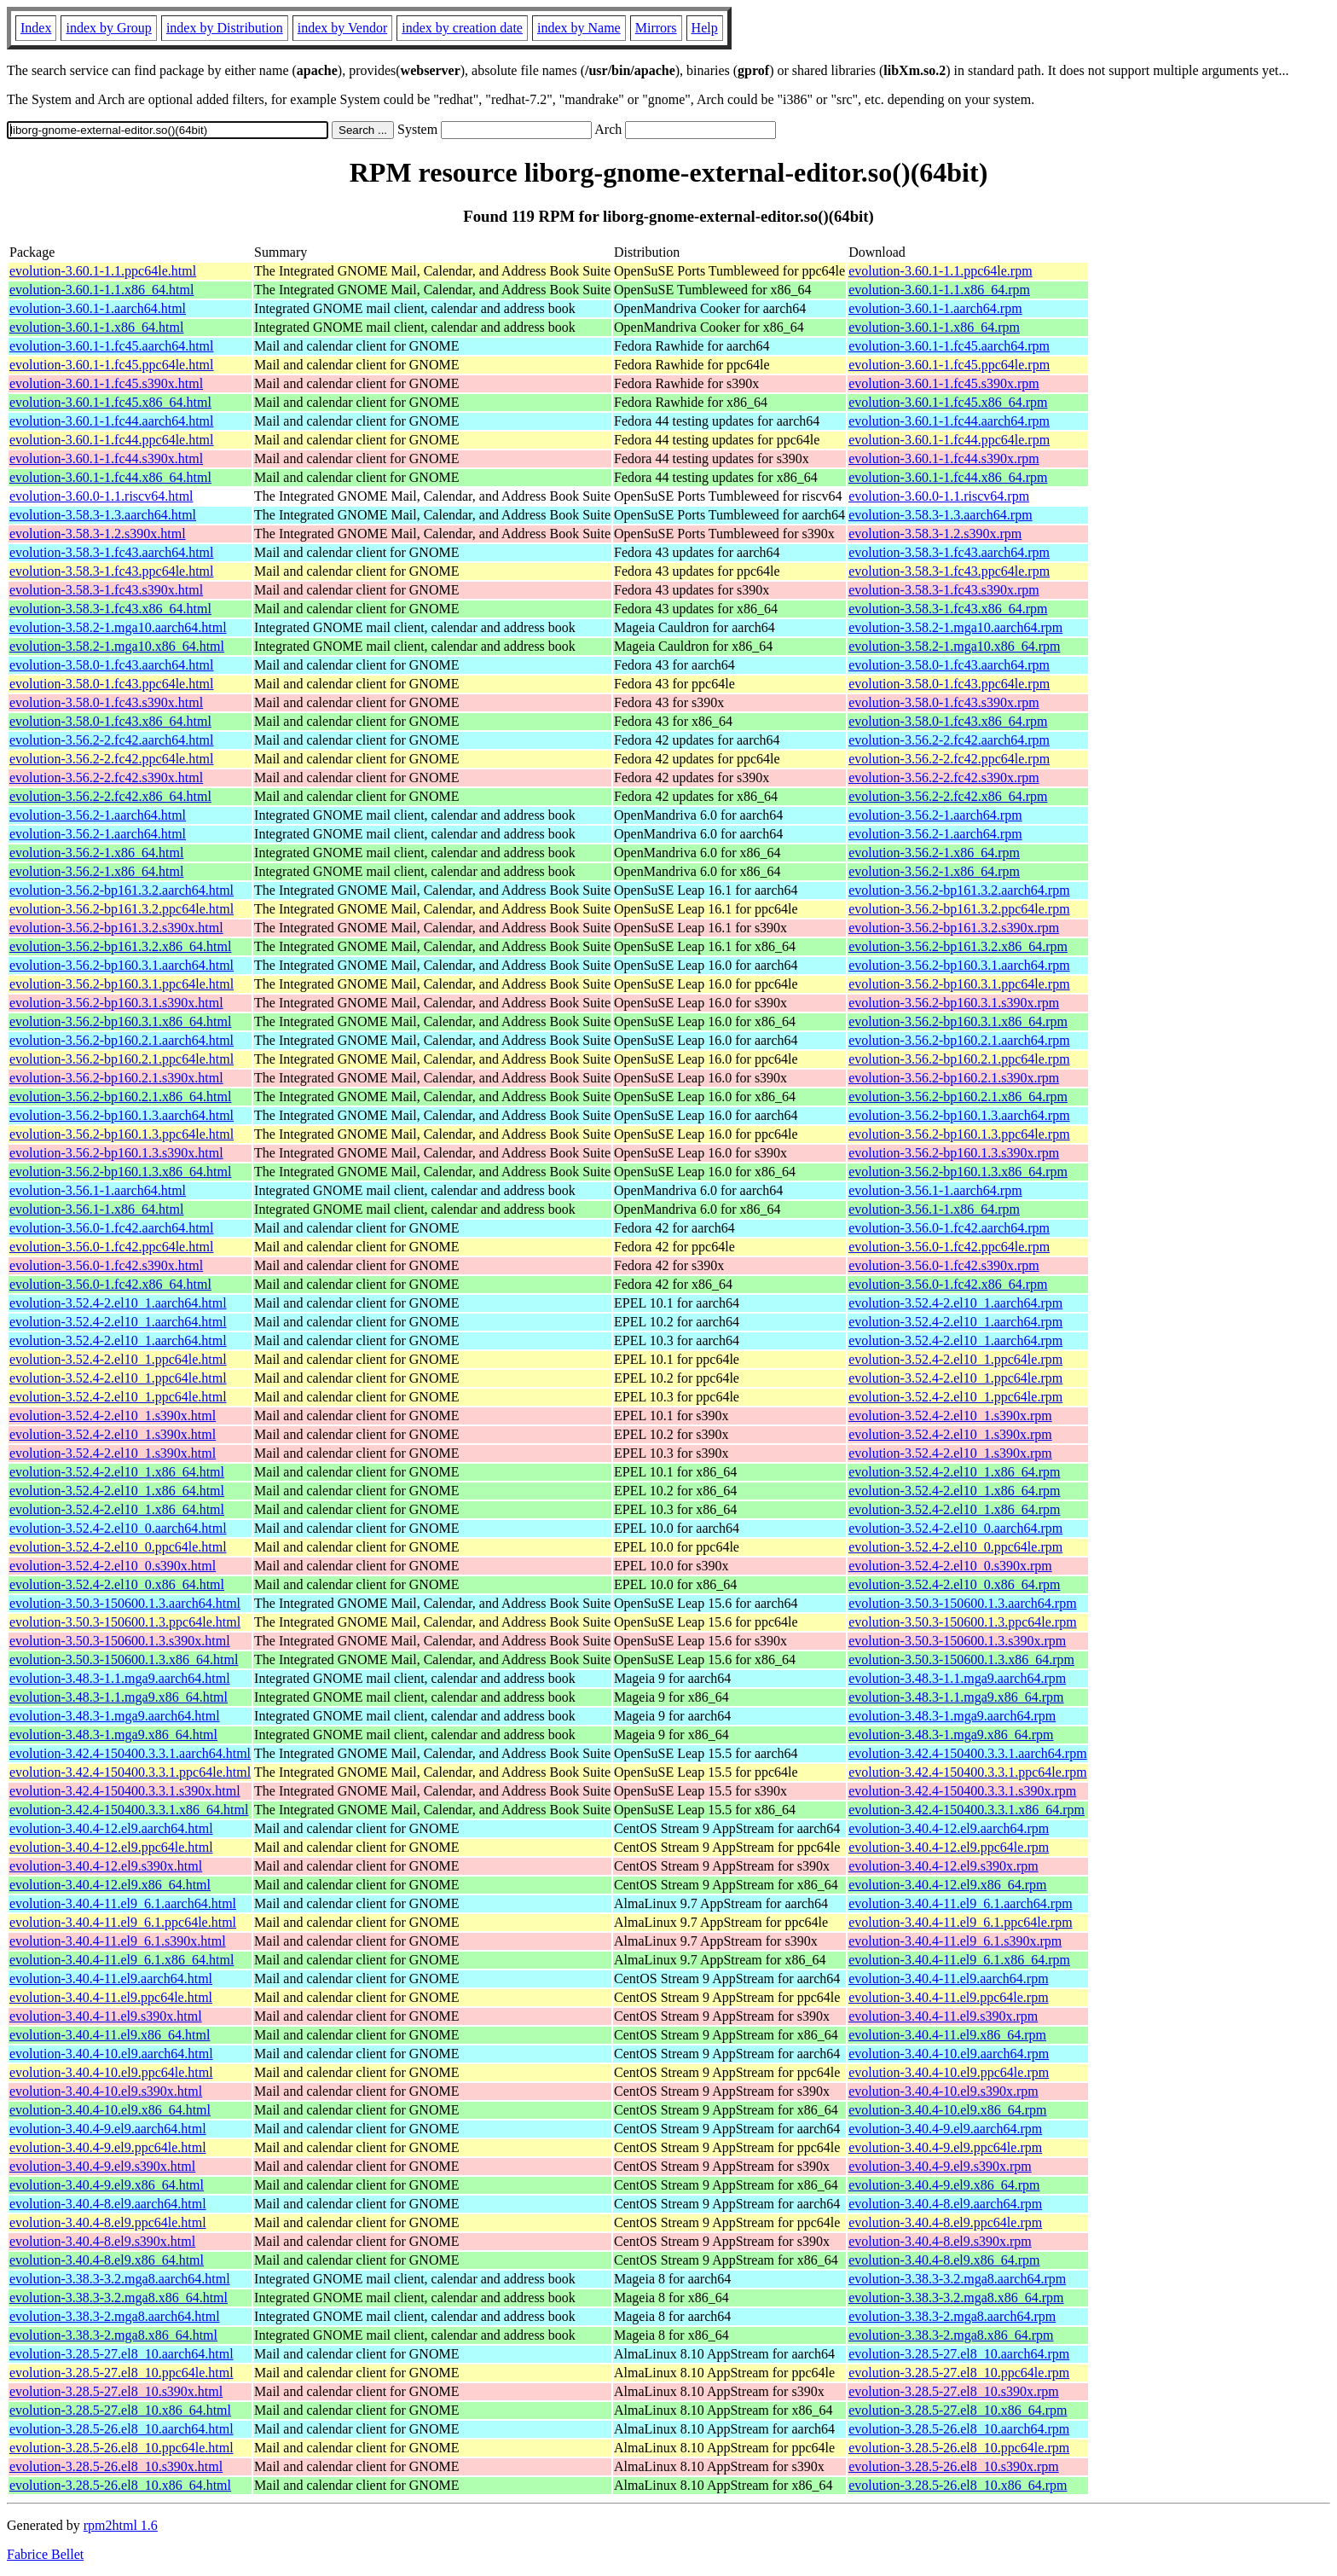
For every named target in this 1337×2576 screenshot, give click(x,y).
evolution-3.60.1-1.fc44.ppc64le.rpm (949, 439)
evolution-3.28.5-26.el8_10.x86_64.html (120, 2485)
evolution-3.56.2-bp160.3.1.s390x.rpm (953, 1002)
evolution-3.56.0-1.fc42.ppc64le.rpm (949, 1246)
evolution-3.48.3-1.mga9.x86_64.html (113, 1734)
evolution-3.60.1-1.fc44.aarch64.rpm (949, 421)
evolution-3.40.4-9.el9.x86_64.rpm (943, 2185)
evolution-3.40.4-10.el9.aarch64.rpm (948, 2053)
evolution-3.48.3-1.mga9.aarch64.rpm (952, 1716)
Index (35, 27)
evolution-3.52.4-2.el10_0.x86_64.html (116, 1584)
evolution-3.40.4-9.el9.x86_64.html (106, 2185)
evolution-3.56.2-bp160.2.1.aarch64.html (121, 1040)
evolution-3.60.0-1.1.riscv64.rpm (938, 496)
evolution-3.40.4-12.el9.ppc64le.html (111, 1847)
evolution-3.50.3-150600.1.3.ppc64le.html (124, 1622)
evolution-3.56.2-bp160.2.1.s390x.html (116, 1077)
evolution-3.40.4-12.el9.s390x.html (105, 1866)
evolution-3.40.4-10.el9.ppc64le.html (111, 2072)
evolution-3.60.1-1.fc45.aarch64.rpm (949, 346)
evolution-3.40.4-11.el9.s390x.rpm (943, 2016)
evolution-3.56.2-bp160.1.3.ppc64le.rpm (959, 1134)
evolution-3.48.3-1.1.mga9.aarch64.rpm (957, 1678)
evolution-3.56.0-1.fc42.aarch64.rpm (949, 1228)
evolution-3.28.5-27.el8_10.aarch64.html (121, 2354)
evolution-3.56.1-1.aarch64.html (97, 1190)
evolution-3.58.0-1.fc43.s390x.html (106, 702)
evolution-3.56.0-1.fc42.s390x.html (106, 1265)
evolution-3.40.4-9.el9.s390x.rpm (940, 2166)
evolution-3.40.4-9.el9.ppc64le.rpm (945, 2147)
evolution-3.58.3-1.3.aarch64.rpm (940, 515)
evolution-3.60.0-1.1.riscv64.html (101, 496)
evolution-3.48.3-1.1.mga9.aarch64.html (119, 1678)
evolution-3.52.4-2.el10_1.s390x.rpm (950, 1415)
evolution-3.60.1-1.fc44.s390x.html (106, 458)
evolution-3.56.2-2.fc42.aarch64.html (111, 740)
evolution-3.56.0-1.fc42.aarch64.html (111, 1228)
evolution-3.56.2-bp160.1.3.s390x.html (116, 1153)
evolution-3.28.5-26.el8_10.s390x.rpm (953, 2466)
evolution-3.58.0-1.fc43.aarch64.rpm (949, 665)
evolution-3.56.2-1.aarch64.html (97, 815)
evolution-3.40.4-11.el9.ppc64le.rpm (948, 1997)
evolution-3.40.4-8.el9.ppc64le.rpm (945, 2222)
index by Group (108, 27)
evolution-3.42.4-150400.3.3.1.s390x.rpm (962, 1791)
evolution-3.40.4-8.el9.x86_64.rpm (943, 2260)
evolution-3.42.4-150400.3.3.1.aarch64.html (130, 1753)
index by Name (579, 27)
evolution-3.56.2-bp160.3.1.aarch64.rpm (959, 965)
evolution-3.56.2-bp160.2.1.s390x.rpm (953, 1077)
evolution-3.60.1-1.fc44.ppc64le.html (111, 439)
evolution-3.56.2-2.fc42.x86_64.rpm (947, 796)
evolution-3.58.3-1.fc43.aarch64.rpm (949, 552)
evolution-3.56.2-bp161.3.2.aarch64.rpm (959, 890)
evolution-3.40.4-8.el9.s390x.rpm (940, 2241)
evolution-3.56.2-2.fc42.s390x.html (106, 777)
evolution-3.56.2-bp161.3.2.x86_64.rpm (958, 946)
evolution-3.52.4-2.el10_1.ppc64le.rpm (955, 1359)
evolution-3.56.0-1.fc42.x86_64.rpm (947, 1284)
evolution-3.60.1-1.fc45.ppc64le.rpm (949, 364)
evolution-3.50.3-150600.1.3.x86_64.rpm (961, 1659)
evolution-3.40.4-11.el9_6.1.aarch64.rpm (960, 1903)
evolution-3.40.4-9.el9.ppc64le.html (107, 2147)
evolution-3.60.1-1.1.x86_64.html (101, 289)
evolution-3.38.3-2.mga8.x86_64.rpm (950, 2335)
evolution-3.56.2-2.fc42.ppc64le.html (111, 758)
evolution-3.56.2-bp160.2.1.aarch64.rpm (959, 1040)
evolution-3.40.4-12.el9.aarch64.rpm (948, 1828)
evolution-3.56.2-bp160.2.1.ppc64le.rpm (959, 1059)
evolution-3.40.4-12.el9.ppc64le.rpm (948, 1847)
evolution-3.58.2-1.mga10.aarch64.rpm (955, 627)
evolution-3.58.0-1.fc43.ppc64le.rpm (949, 683)
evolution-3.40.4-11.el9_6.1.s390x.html (117, 1941)
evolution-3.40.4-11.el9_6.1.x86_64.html (121, 1959)
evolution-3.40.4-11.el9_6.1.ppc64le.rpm (960, 1922)
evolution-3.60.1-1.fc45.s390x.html (106, 383)
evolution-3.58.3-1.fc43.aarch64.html (111, 552)
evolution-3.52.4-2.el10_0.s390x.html (112, 1565)
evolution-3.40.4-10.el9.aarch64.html (111, 2053)
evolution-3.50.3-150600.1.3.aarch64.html (124, 1603)
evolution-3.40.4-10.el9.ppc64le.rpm (948, 2072)
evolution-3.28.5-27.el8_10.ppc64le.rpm (958, 2372)
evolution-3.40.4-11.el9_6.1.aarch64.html (122, 1903)
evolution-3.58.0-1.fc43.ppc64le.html (111, 683)
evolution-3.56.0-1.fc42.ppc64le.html (111, 1246)
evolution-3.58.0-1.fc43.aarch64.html (111, 665)
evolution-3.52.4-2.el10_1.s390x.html (112, 1415)
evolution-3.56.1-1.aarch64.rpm (935, 1190)
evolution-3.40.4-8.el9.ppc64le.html (107, 2222)
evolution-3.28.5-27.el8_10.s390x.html (116, 2391)
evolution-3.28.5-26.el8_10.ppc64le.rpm (958, 2447)
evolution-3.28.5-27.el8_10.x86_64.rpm (957, 2410)
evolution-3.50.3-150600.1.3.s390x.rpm (957, 1640)
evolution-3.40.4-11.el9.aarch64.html (110, 1978)
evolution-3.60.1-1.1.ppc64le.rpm (940, 271)
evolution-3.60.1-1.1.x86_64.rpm (939, 289)
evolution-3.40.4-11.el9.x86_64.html (109, 2035)
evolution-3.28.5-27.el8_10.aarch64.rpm (958, 2354)
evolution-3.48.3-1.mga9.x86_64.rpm (950, 1734)
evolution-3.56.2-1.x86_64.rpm (934, 852)
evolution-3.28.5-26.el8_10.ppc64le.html (121, 2447)
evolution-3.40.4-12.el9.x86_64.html (110, 1884)
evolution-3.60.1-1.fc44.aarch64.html (111, 421)
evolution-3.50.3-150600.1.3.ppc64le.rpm (962, 1622)
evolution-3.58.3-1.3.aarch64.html (102, 515)
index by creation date (462, 27)
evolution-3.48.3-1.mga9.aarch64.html (114, 1716)
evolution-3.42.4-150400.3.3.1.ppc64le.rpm (967, 1772)
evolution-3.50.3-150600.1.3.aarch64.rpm (962, 1603)
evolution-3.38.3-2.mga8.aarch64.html (114, 2316)
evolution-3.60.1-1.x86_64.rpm (934, 327)
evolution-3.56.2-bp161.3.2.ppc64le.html (121, 909)
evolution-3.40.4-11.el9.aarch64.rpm (948, 1978)
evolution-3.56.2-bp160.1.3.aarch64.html (121, 1115)
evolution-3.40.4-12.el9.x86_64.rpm (947, 1884)
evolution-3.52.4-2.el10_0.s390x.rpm (950, 1565)
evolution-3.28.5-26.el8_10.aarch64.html (121, 2429)
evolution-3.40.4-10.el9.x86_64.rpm (947, 2110)
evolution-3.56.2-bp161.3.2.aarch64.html (121, 890)
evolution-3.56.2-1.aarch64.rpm (935, 815)
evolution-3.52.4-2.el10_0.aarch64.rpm (955, 1528)
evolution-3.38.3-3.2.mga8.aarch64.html (119, 2278)
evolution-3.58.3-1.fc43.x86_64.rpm (947, 608)
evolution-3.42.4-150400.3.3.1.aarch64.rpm (967, 1753)
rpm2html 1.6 (121, 2525)
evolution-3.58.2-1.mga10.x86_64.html (116, 646)
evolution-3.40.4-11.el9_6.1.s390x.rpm (955, 1941)
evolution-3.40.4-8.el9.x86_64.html (106, 2260)
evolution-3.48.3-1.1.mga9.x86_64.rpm (955, 1697)
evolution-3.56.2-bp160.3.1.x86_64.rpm (958, 1021)
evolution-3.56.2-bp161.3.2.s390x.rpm (953, 927)
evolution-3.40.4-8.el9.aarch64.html (107, 2203)
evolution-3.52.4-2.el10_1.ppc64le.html (118, 1359)
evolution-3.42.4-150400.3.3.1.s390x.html (124, 1791)
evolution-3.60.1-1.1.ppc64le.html (102, 271)
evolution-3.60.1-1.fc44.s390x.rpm (943, 458)
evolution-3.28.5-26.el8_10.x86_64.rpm (957, 2485)
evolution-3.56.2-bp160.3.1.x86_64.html (120, 1021)
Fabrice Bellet (45, 2554)
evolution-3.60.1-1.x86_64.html (96, 327)
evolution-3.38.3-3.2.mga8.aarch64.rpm (957, 2278)
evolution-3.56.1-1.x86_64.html (96, 1209)
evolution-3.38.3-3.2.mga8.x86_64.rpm (955, 2297)
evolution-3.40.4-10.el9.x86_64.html (110, 2110)
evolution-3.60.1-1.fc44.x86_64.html (110, 477)
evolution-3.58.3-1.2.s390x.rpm (935, 533)
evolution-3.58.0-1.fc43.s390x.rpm (943, 702)
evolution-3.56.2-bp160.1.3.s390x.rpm (953, 1153)
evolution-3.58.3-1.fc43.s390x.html (106, 590)
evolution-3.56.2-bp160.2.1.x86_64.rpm (958, 1096)
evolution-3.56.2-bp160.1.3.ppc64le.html (121, 1134)
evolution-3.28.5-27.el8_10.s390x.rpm (953, 2391)
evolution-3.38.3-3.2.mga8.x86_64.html (118, 2297)
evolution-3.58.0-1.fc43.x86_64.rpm (947, 721)
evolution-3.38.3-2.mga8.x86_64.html (113, 2335)
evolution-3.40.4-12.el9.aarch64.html (111, 1828)
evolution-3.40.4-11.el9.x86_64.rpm (947, 2035)
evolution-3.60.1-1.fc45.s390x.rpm (943, 383)
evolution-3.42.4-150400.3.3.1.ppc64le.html (130, 1772)
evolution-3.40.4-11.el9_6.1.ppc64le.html (122, 1922)
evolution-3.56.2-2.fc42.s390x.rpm (943, 777)
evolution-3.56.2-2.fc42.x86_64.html (110, 796)
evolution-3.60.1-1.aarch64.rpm (935, 308)
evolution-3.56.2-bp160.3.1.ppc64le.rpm (959, 984)
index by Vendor (342, 27)
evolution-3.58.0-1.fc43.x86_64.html (110, 721)
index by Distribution (224, 27)
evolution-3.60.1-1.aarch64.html (97, 308)
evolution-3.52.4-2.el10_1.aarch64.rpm (955, 1303)
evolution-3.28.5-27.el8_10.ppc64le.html (121, 2372)
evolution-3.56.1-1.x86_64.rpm (934, 1209)
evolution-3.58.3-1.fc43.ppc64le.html (111, 571)
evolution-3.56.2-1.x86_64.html (96, 852)
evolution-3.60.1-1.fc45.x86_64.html (110, 402)
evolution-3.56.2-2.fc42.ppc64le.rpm (949, 758)
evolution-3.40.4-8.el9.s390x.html (102, 2241)
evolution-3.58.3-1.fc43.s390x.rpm (943, 590)
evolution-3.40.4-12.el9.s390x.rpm (943, 1866)
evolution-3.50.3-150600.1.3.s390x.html (119, 1640)
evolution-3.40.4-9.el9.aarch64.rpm (945, 2128)
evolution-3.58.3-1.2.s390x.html (97, 533)
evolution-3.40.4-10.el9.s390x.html (105, 2091)
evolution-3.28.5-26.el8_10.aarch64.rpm (958, 2429)
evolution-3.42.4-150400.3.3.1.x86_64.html (128, 1809)
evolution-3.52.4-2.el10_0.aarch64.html (118, 1528)
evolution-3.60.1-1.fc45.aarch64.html (111, 346)
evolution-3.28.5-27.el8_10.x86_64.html (120, 2410)
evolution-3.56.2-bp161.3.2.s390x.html (116, 927)
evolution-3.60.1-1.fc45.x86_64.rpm (947, 402)
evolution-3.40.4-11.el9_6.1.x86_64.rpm (959, 1959)
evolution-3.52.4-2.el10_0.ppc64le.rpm (955, 1547)
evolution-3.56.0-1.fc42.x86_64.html (110, 1284)
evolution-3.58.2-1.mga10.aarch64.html (118, 627)
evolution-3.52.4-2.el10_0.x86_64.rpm (954, 1584)
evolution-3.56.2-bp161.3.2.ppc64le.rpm (959, 909)
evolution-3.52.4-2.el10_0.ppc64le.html (118, 1547)
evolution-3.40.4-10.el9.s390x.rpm (943, 2091)
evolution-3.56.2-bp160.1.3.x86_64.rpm (958, 1171)
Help (705, 27)
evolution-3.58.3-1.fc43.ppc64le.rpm (949, 571)
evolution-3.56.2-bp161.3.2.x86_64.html (120, 946)
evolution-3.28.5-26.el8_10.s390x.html (116, 2466)
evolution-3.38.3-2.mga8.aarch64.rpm (952, 2316)
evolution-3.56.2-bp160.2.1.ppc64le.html (121, 1059)
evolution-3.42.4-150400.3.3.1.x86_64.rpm (966, 1809)
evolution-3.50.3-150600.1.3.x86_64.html (123, 1659)
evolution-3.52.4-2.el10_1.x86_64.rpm (954, 1472)
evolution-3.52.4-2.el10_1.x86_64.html (116, 1472)
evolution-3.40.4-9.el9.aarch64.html (107, 2128)
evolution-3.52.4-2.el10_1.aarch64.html (118, 1303)
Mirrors (656, 27)
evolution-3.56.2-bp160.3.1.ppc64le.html (121, 984)
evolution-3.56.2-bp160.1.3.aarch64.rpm (959, 1115)
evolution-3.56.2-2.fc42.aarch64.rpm (949, 740)
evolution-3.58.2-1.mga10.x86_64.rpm (954, 646)
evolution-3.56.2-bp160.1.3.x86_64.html (120, 1171)
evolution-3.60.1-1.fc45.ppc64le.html (111, 364)
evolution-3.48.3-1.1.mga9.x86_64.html (118, 1697)
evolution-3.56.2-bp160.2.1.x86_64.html (120, 1096)
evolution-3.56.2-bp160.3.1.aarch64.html (121, 965)
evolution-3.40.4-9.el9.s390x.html (102, 2166)
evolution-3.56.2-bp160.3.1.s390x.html (116, 1002)
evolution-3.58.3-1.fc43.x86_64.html (110, 608)
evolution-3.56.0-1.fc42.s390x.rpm (943, 1265)
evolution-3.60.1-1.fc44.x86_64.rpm (947, 477)
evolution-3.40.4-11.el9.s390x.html (105, 2016)
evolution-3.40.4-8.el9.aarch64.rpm (945, 2203)
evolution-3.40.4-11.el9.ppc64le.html (110, 1997)
